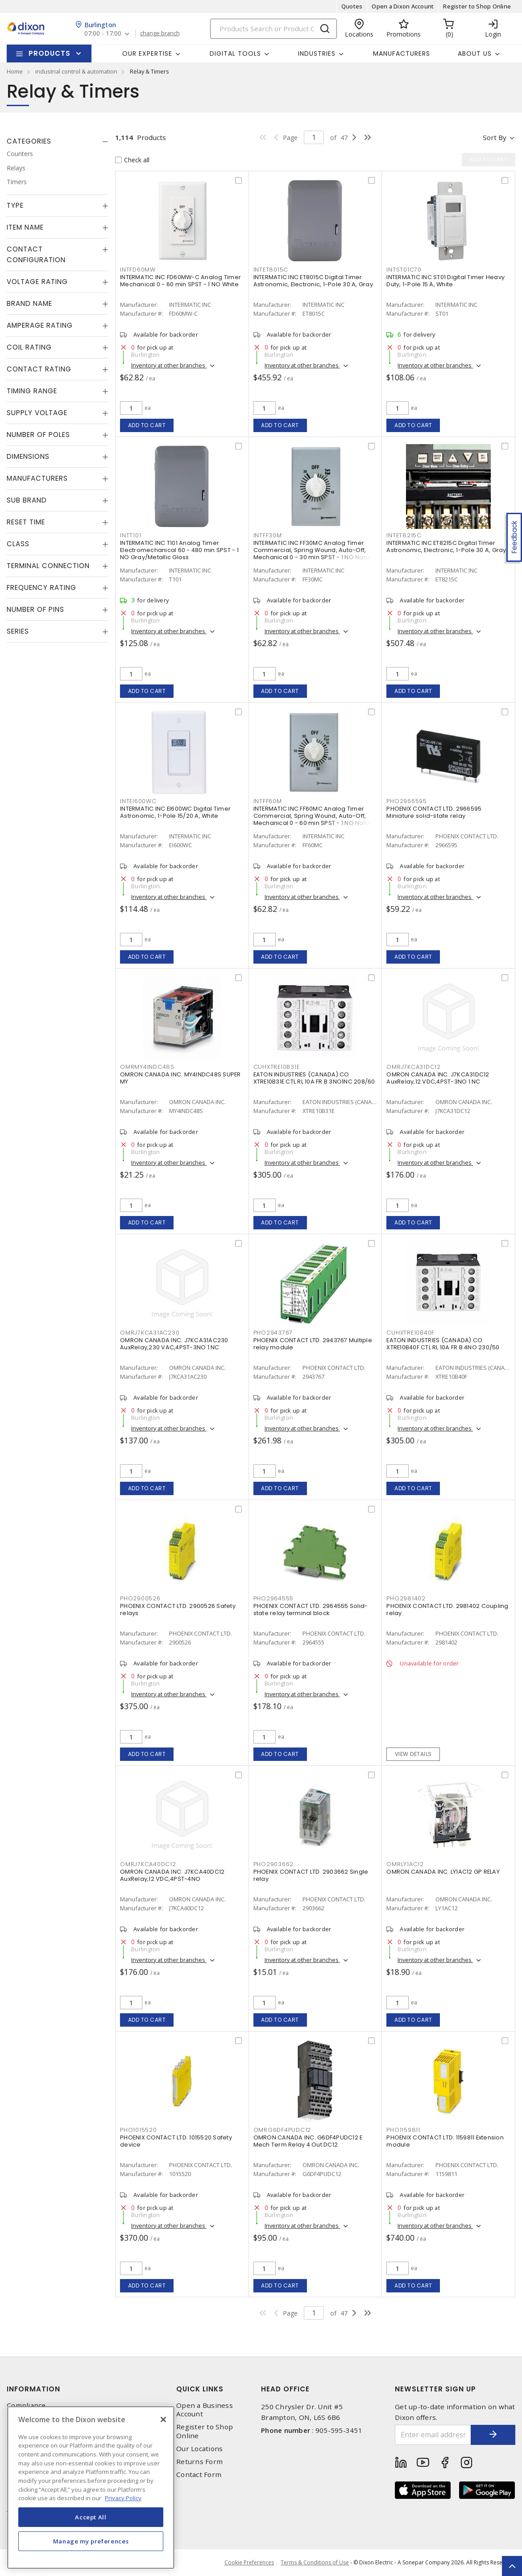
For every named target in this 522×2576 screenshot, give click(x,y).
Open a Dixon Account (403, 6)
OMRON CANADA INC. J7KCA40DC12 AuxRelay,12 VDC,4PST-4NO (172, 1875)
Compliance (26, 2405)
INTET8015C (271, 269)
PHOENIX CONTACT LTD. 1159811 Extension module (445, 2141)
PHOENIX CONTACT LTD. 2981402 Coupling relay (447, 1609)
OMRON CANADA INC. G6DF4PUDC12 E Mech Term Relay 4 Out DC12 (308, 2141)
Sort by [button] (494, 137)
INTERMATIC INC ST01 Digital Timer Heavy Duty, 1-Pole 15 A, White (445, 280)
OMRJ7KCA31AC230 (149, 1332)
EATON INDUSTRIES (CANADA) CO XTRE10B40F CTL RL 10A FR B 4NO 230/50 (442, 1343)
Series (18, 631)
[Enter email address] (433, 2435)
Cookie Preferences (249, 2562)
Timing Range (32, 391)
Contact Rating (39, 369)
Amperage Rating (40, 325)
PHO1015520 (138, 2130)
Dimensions (28, 456)
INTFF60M (267, 801)
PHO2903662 (273, 1864)
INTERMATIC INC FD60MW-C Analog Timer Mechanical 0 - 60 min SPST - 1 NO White (180, 280)
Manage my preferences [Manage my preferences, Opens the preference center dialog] (91, 2541)
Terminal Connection (48, 565)
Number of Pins (35, 609)
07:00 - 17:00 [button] (102, 33)
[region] (90, 2487)
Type (15, 205)
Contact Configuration (36, 254)
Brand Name (29, 303)
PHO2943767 (273, 1332)
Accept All (91, 2517)
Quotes (352, 6)
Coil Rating (29, 347)
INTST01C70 (404, 269)
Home (15, 71)
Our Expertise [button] (147, 53)
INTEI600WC (138, 801)
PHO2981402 (406, 1598)
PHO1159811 (403, 2130)
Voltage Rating (37, 281)
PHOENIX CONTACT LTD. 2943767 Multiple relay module (312, 1343)
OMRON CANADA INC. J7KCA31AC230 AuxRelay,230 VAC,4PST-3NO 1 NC (174, 1343)
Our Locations (199, 2448)
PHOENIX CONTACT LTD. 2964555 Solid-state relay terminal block (310, 1609)
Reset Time (26, 522)
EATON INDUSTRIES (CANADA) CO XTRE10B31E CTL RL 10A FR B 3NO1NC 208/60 (314, 1078)
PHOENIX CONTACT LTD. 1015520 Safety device (176, 2141)
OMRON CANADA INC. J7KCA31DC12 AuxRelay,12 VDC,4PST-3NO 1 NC (437, 1078)
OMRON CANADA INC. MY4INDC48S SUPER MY (180, 1078)
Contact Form (198, 2474)
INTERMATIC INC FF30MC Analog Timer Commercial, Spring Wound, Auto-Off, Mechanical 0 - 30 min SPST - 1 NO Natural (315, 550)
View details (413, 1754)
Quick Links (200, 2389)
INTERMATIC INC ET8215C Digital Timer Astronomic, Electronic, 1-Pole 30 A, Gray (446, 546)
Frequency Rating (41, 587)
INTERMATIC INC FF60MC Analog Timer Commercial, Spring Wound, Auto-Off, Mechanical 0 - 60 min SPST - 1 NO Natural (315, 816)
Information (33, 2389)
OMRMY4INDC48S (147, 1067)
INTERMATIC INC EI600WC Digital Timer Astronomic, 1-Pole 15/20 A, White (175, 812)
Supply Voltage (37, 412)
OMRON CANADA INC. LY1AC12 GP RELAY (443, 1871)
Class (18, 543)
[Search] (273, 29)
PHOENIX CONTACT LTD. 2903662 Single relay (311, 1875)
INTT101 (130, 535)
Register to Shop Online (477, 6)
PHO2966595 (406, 801)
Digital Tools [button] (235, 53)
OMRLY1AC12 (405, 1864)
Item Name (25, 227)
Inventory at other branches (169, 365)
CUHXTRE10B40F (410, 1332)
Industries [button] (317, 53)
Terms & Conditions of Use (315, 2562)
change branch (160, 33)
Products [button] (49, 53)
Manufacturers (401, 53)
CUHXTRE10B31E (276, 1067)
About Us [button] (475, 53)
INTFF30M (267, 535)
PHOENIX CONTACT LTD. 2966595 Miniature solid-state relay (433, 812)
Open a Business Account (204, 2409)
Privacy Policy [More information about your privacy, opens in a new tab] (123, 2498)
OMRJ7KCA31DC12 (413, 1067)
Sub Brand (27, 500)
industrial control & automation (76, 71)
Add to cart (147, 425)
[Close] (163, 2419)
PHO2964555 (273, 1598)
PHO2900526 (140, 1598)
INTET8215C (404, 535)
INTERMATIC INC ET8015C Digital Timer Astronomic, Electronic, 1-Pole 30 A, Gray (313, 280)
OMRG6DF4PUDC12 (282, 2130)
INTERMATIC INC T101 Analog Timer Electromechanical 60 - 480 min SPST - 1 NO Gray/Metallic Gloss (179, 550)
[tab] (57, 141)
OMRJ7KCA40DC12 (148, 1864)
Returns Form (199, 2461)
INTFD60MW (138, 269)
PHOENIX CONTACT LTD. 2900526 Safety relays (178, 1609)
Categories (29, 141)
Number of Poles (38, 434)
